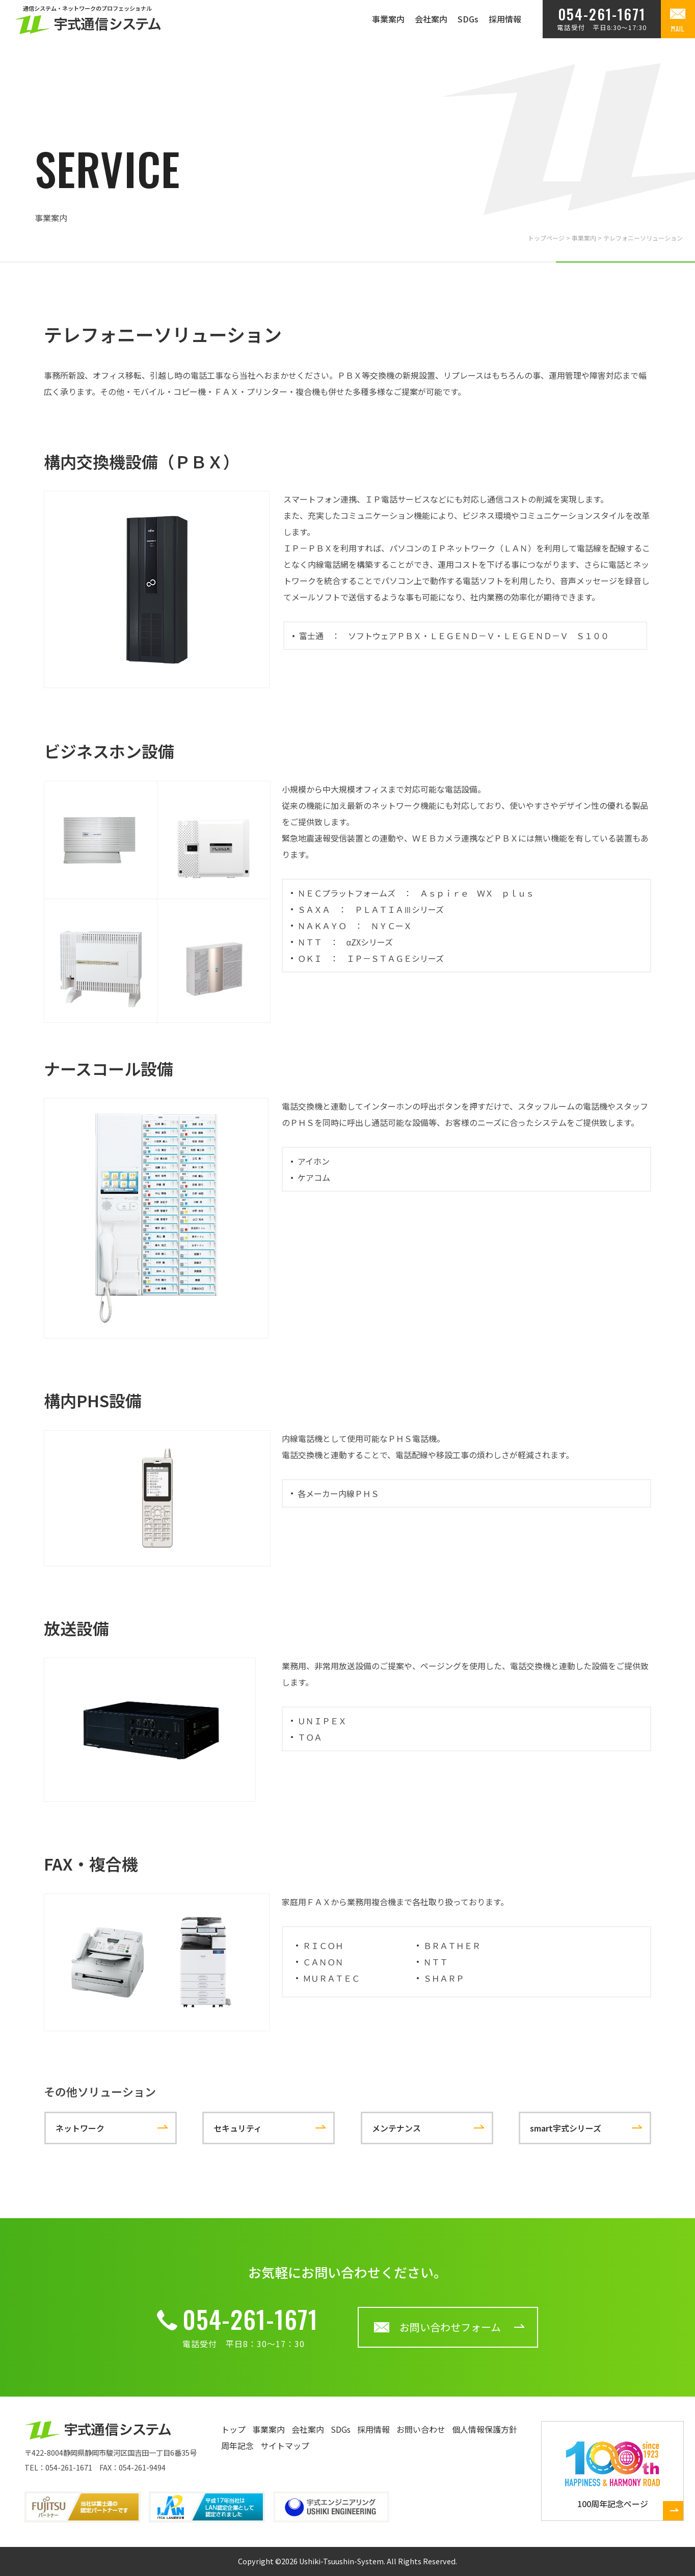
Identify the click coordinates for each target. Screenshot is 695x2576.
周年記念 (237, 2445)
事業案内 (388, 19)
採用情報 (505, 19)
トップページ (546, 237)
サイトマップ (284, 2445)
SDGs (468, 19)
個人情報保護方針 (484, 2429)
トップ (233, 2429)
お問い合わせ (420, 2429)
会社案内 (431, 19)
